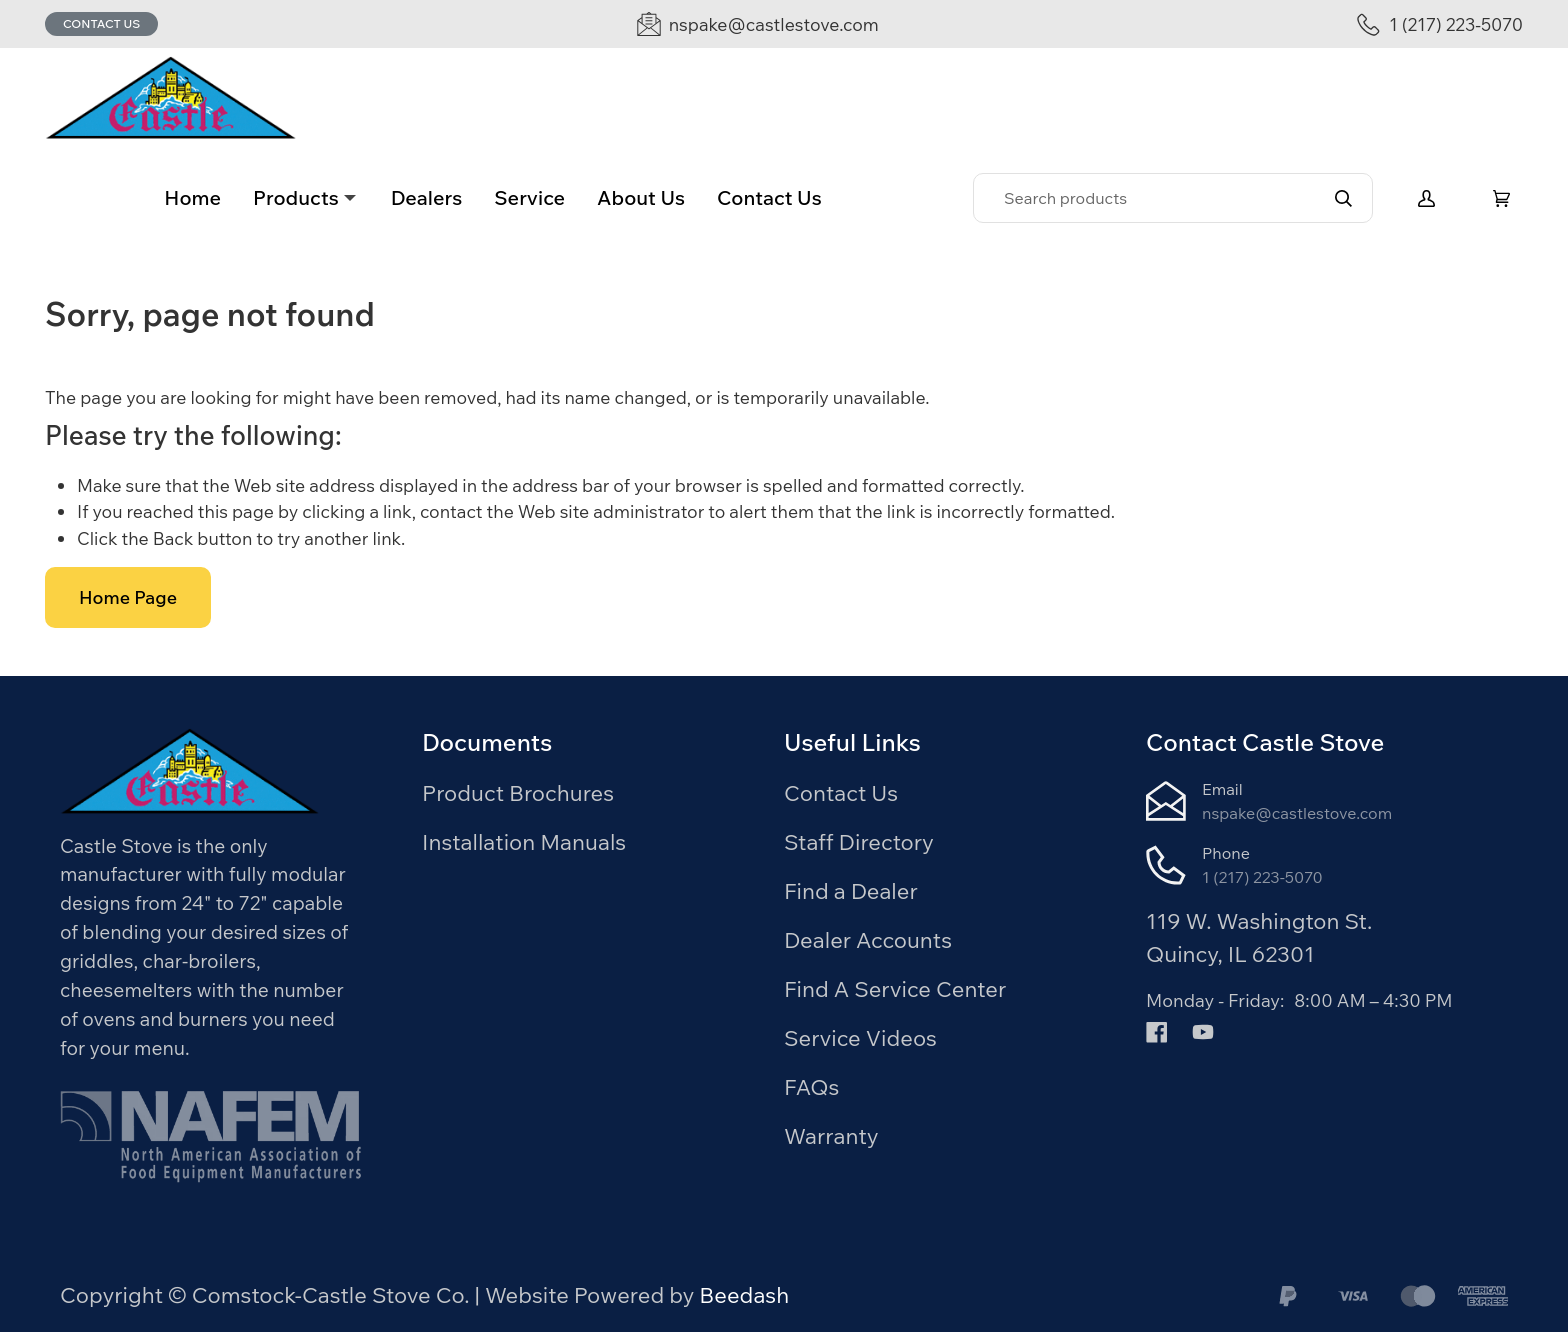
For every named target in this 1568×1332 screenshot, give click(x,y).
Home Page (128, 597)
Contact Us (101, 23)
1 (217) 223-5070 (1262, 877)
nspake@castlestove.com (1297, 813)
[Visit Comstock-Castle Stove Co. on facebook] (1157, 1030)
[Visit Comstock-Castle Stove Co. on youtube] (1203, 1030)
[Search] (1173, 198)
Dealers (427, 197)
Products (296, 197)
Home (192, 197)
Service (529, 197)
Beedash (744, 1295)
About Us (641, 197)
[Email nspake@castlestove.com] (758, 24)
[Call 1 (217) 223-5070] (1440, 24)
